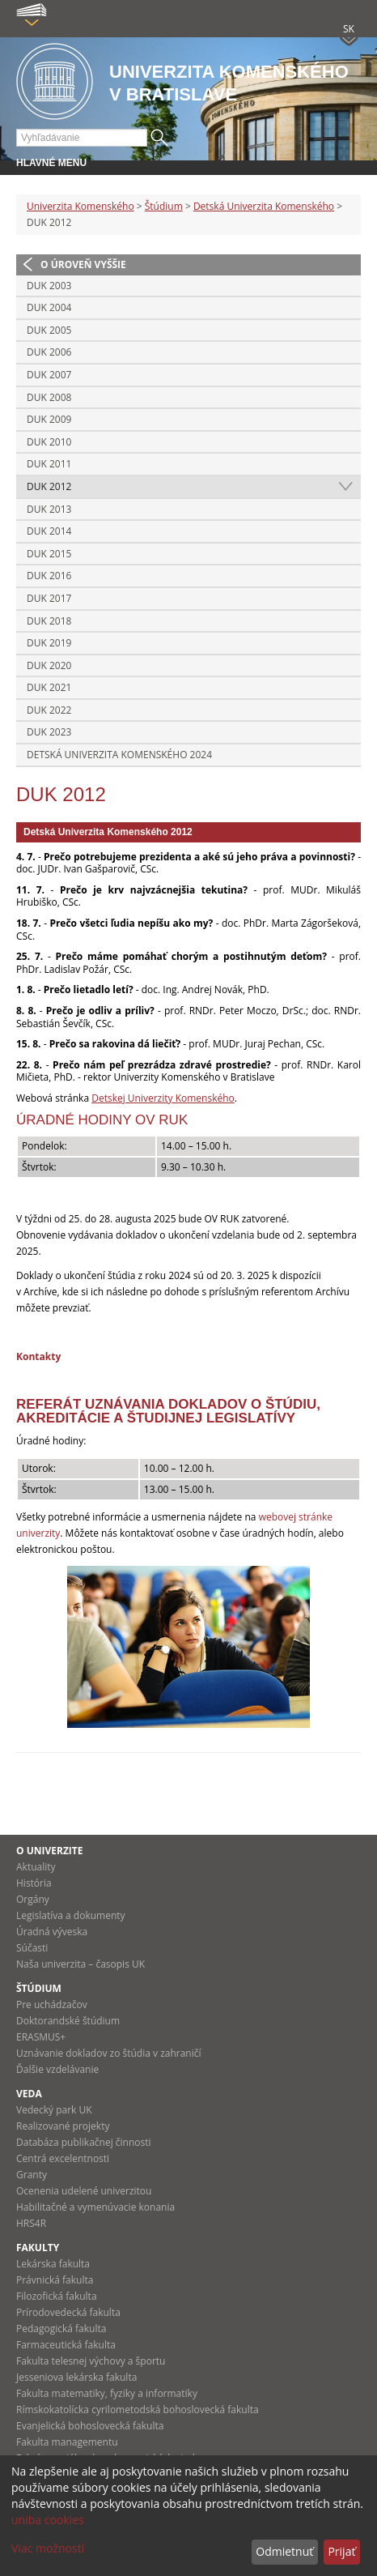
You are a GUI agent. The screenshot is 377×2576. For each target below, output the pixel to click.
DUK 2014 (49, 531)
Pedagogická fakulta (61, 2328)
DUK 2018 (49, 621)
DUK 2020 (49, 665)
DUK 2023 (49, 732)
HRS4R (31, 2223)
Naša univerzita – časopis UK (80, 1964)
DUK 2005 (49, 330)
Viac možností (47, 2548)
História (34, 1883)
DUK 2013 (49, 509)
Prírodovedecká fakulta (68, 2312)
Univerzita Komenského (80, 206)
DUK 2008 (49, 397)
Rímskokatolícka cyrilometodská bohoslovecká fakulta (137, 2409)
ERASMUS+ (41, 2037)
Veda (29, 2093)
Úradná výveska (51, 1931)
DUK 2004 (49, 307)
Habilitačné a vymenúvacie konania (95, 2207)
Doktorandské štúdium (68, 2021)
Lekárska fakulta (53, 2264)
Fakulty (37, 2247)
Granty (31, 2174)
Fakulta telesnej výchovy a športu (90, 2361)
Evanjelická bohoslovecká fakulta (89, 2426)
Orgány (32, 1899)
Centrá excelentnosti (62, 2158)
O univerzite (49, 1850)
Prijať (341, 2551)
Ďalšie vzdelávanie (57, 2069)
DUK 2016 (49, 575)
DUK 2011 (49, 464)
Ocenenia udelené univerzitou (83, 2191)
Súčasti (32, 1948)
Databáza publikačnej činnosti (83, 2142)
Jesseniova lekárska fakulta (76, 2377)
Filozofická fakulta (56, 2296)
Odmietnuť (284, 2551)
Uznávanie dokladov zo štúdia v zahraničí (108, 2053)
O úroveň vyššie (83, 264)
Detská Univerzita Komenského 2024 (119, 754)
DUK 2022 (49, 710)
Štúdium (164, 206)
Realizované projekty (62, 2126)
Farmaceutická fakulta (66, 2345)
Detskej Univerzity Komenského (163, 1098)
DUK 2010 (49, 442)
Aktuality (36, 1867)
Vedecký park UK (54, 2110)
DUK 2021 (49, 687)
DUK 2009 (49, 419)
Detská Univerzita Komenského (263, 206)
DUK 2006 (49, 352)
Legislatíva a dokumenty (70, 1915)
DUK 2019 (49, 643)
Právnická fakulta (54, 2280)
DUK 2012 (49, 486)
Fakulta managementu (67, 2442)
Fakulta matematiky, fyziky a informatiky (106, 2393)
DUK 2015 (49, 554)
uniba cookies (47, 2519)
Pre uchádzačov (51, 2004)
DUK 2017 (49, 598)
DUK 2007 (49, 375)
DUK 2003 (49, 285)
